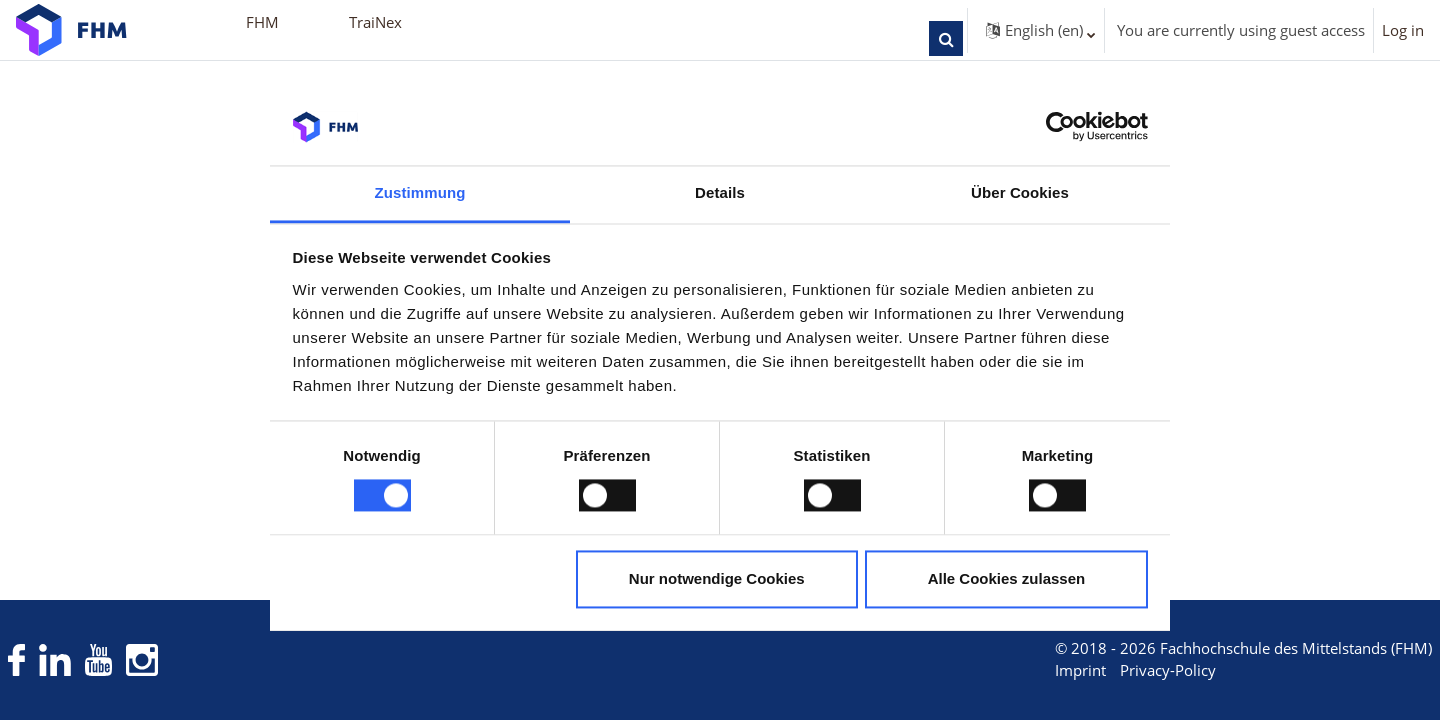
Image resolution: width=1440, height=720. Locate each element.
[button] (946, 38)
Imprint (1043, 671)
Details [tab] (720, 192)
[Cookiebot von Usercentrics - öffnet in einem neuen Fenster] (1060, 127)
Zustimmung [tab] (420, 192)
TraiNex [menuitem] (375, 22)
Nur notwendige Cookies (717, 578)
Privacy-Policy (1131, 671)
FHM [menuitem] (262, 22)
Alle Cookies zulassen (1007, 578)
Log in (1403, 30)
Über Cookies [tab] (1020, 192)
